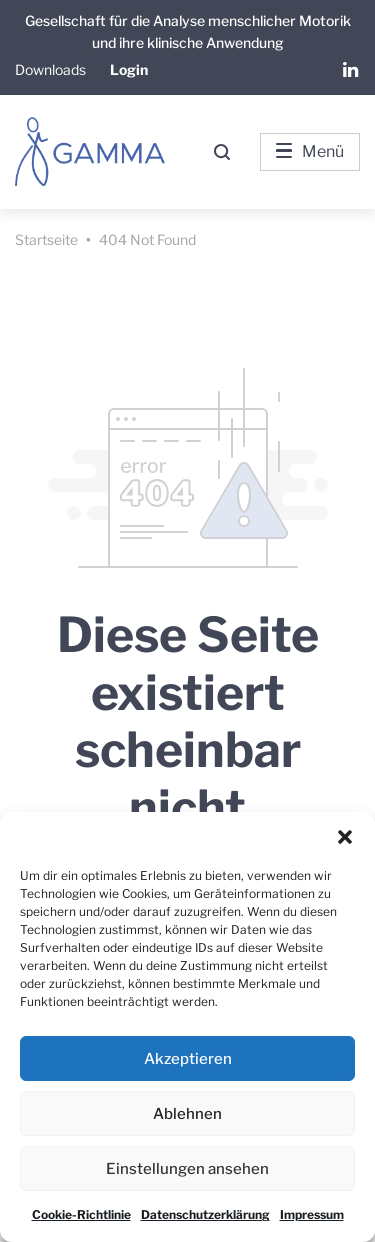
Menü (310, 151)
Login (129, 69)
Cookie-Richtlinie (81, 1214)
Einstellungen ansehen (187, 1169)
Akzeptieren (188, 1059)
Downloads (50, 69)
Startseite (46, 239)
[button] (345, 837)
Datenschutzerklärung (205, 1214)
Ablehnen (187, 1114)
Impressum (312, 1214)
